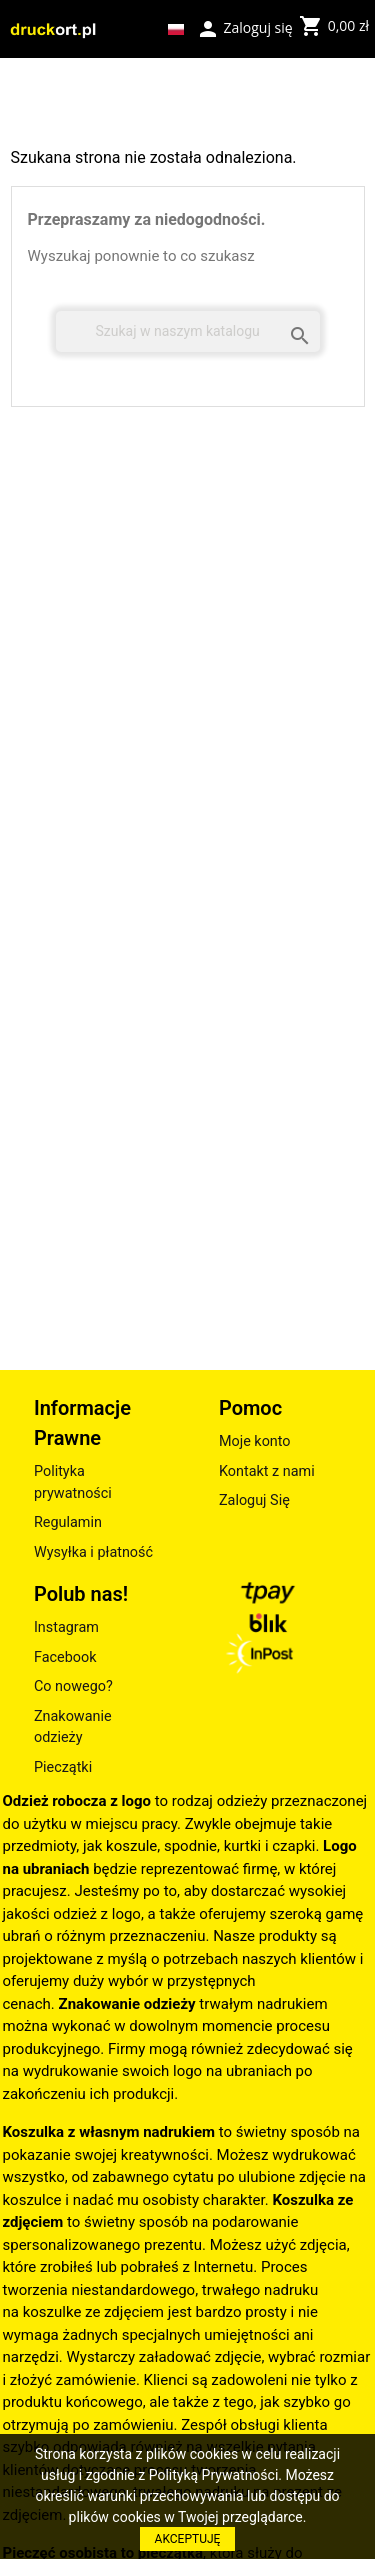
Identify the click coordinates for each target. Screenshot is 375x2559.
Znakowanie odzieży (73, 1727)
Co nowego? (73, 1686)
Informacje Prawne (82, 1423)
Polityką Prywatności (214, 2475)
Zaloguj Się (254, 1500)
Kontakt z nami (267, 1471)
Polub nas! (81, 1594)
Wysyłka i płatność (93, 1552)
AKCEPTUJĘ (188, 2539)
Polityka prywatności (73, 1482)
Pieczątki (63, 1767)
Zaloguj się (244, 27)
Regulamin (68, 1522)
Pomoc (250, 1408)
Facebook (65, 1657)
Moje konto (255, 1441)
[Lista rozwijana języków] (176, 29)
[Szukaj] (188, 331)
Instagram (66, 1627)
